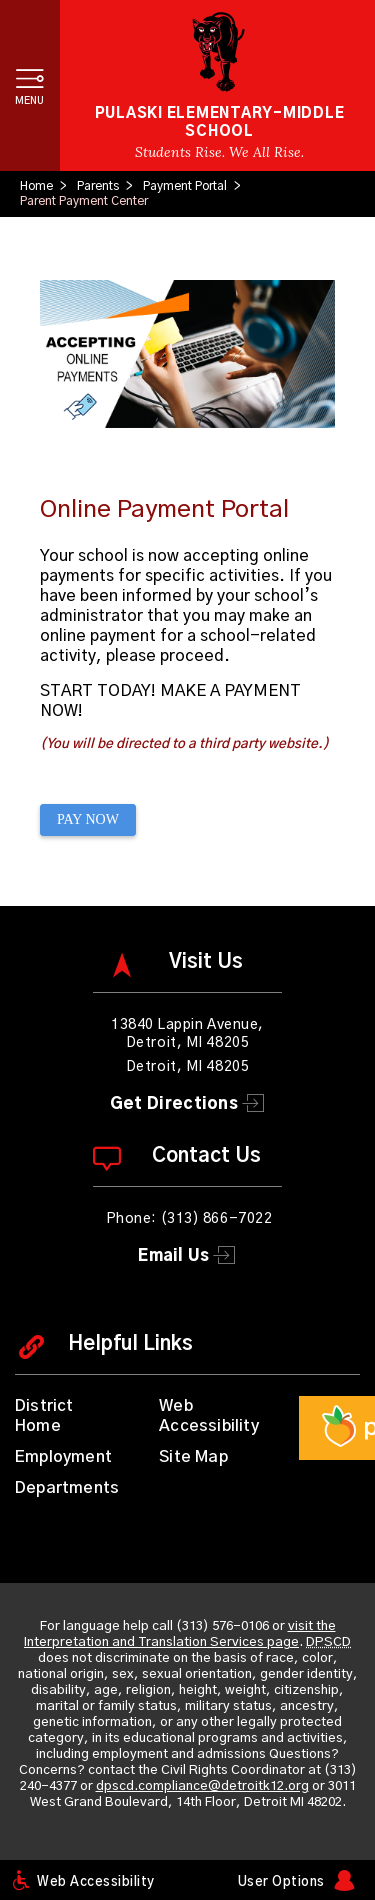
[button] (30, 85)
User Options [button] (281, 1882)
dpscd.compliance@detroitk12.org (202, 1786)
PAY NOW (88, 819)
